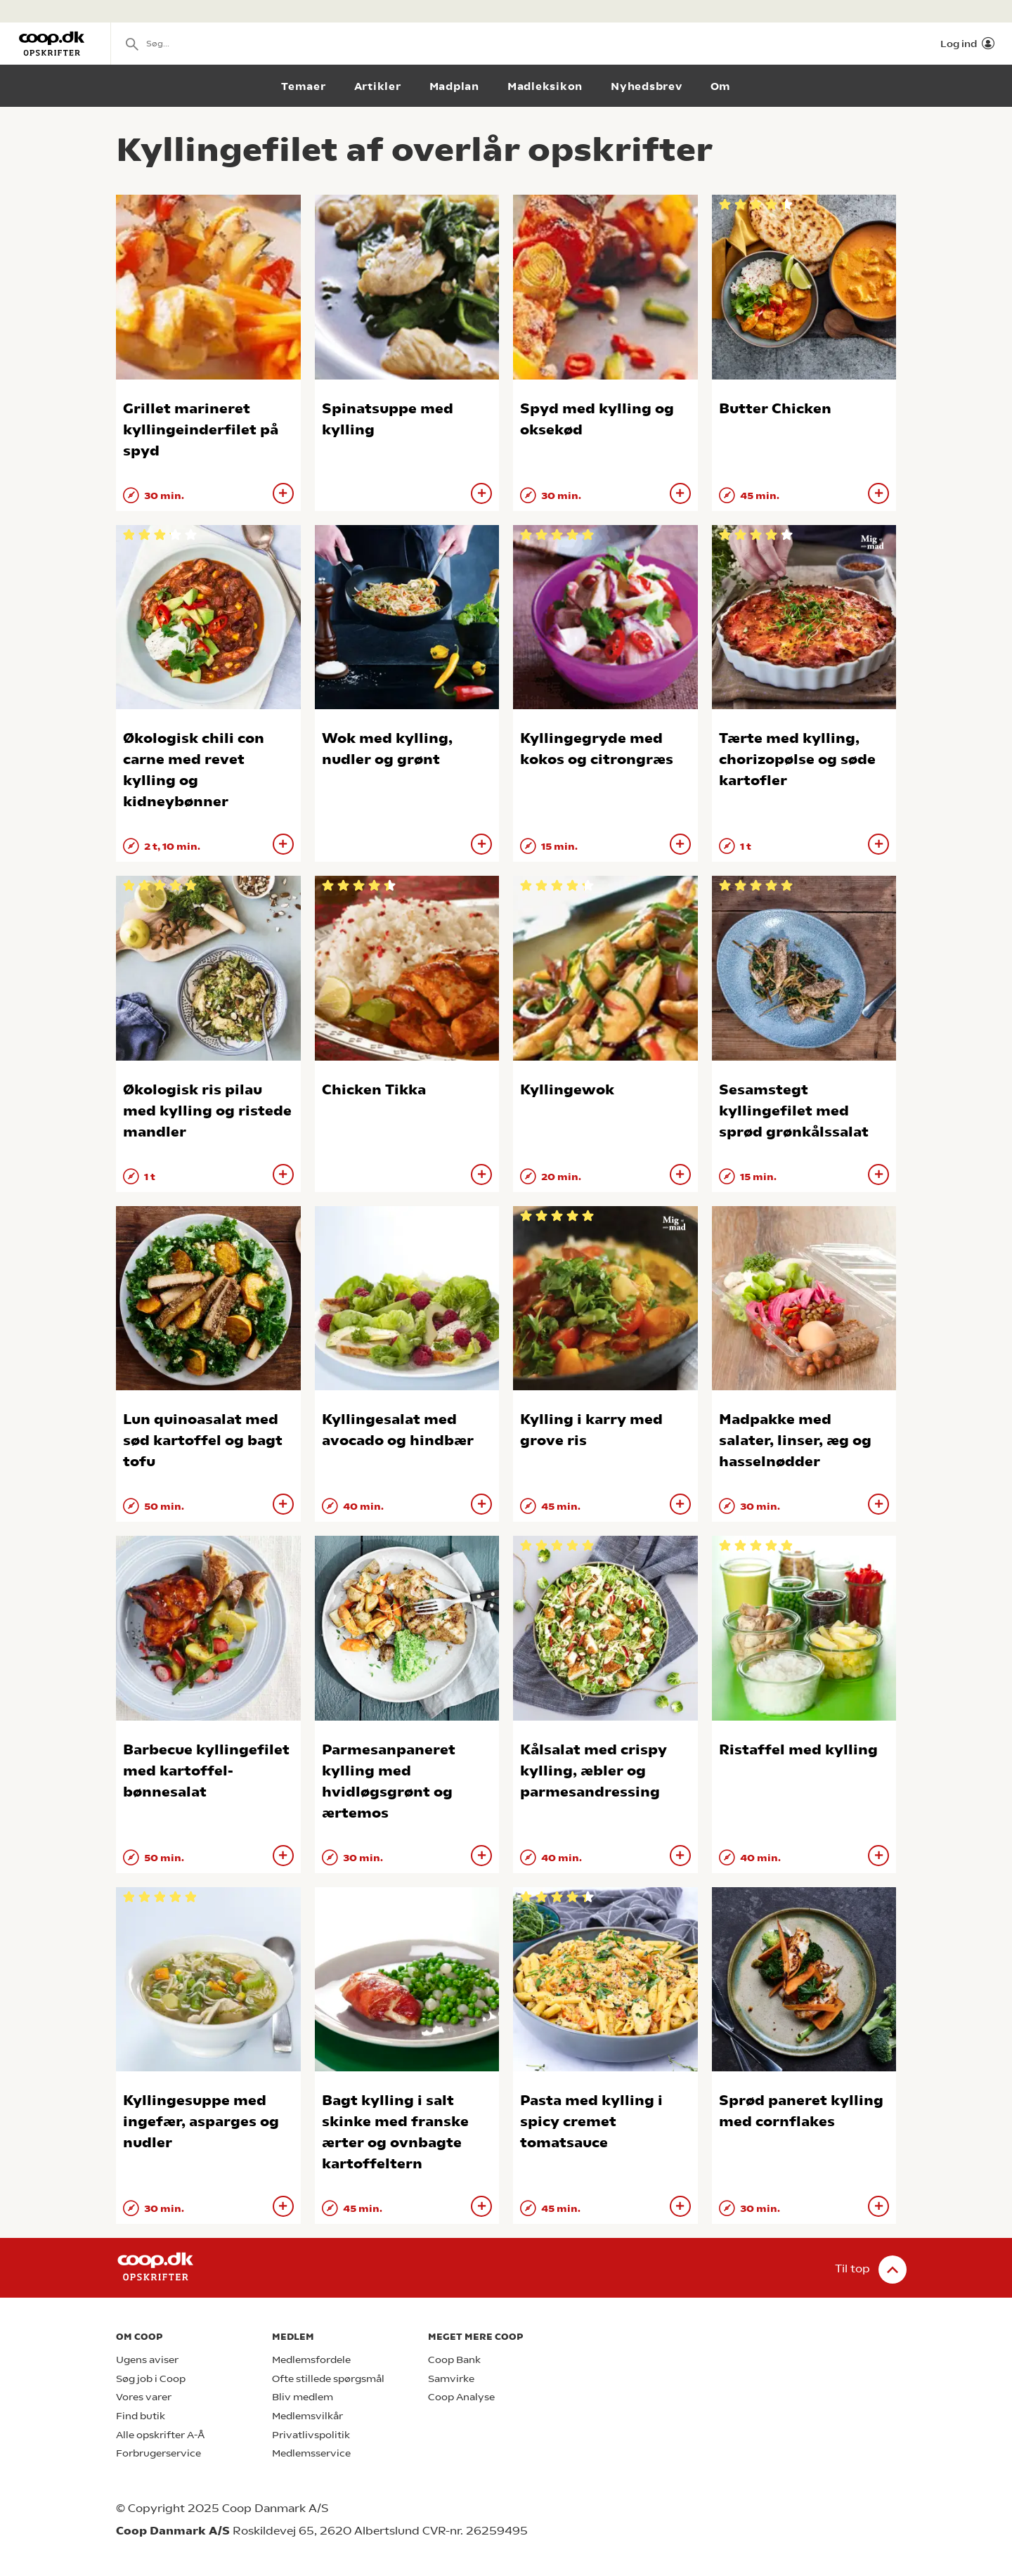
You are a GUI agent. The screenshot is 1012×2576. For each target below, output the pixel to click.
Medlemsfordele (311, 2360)
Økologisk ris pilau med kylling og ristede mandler (207, 1111)
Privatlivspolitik (311, 2435)
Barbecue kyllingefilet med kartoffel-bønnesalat (206, 1771)
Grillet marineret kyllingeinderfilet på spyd (200, 430)
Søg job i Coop (151, 2379)
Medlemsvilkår (307, 2416)
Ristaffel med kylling (798, 1750)
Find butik (140, 2416)
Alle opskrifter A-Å (160, 2435)
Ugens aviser (147, 2360)
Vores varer (143, 2397)
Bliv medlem (302, 2397)
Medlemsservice (311, 2453)
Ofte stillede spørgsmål (328, 2379)
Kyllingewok (567, 1090)
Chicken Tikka (374, 1090)
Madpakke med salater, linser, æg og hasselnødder (795, 1440)
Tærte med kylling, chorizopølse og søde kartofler (797, 759)
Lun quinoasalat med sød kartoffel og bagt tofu (203, 1440)
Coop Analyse (461, 2397)
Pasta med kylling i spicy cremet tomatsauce (591, 2121)
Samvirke (451, 2379)
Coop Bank (454, 2360)
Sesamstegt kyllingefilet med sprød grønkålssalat (794, 1111)
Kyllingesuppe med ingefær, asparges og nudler (201, 2121)
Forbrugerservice (158, 2453)
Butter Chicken (775, 409)
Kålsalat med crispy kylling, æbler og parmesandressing (593, 1771)
